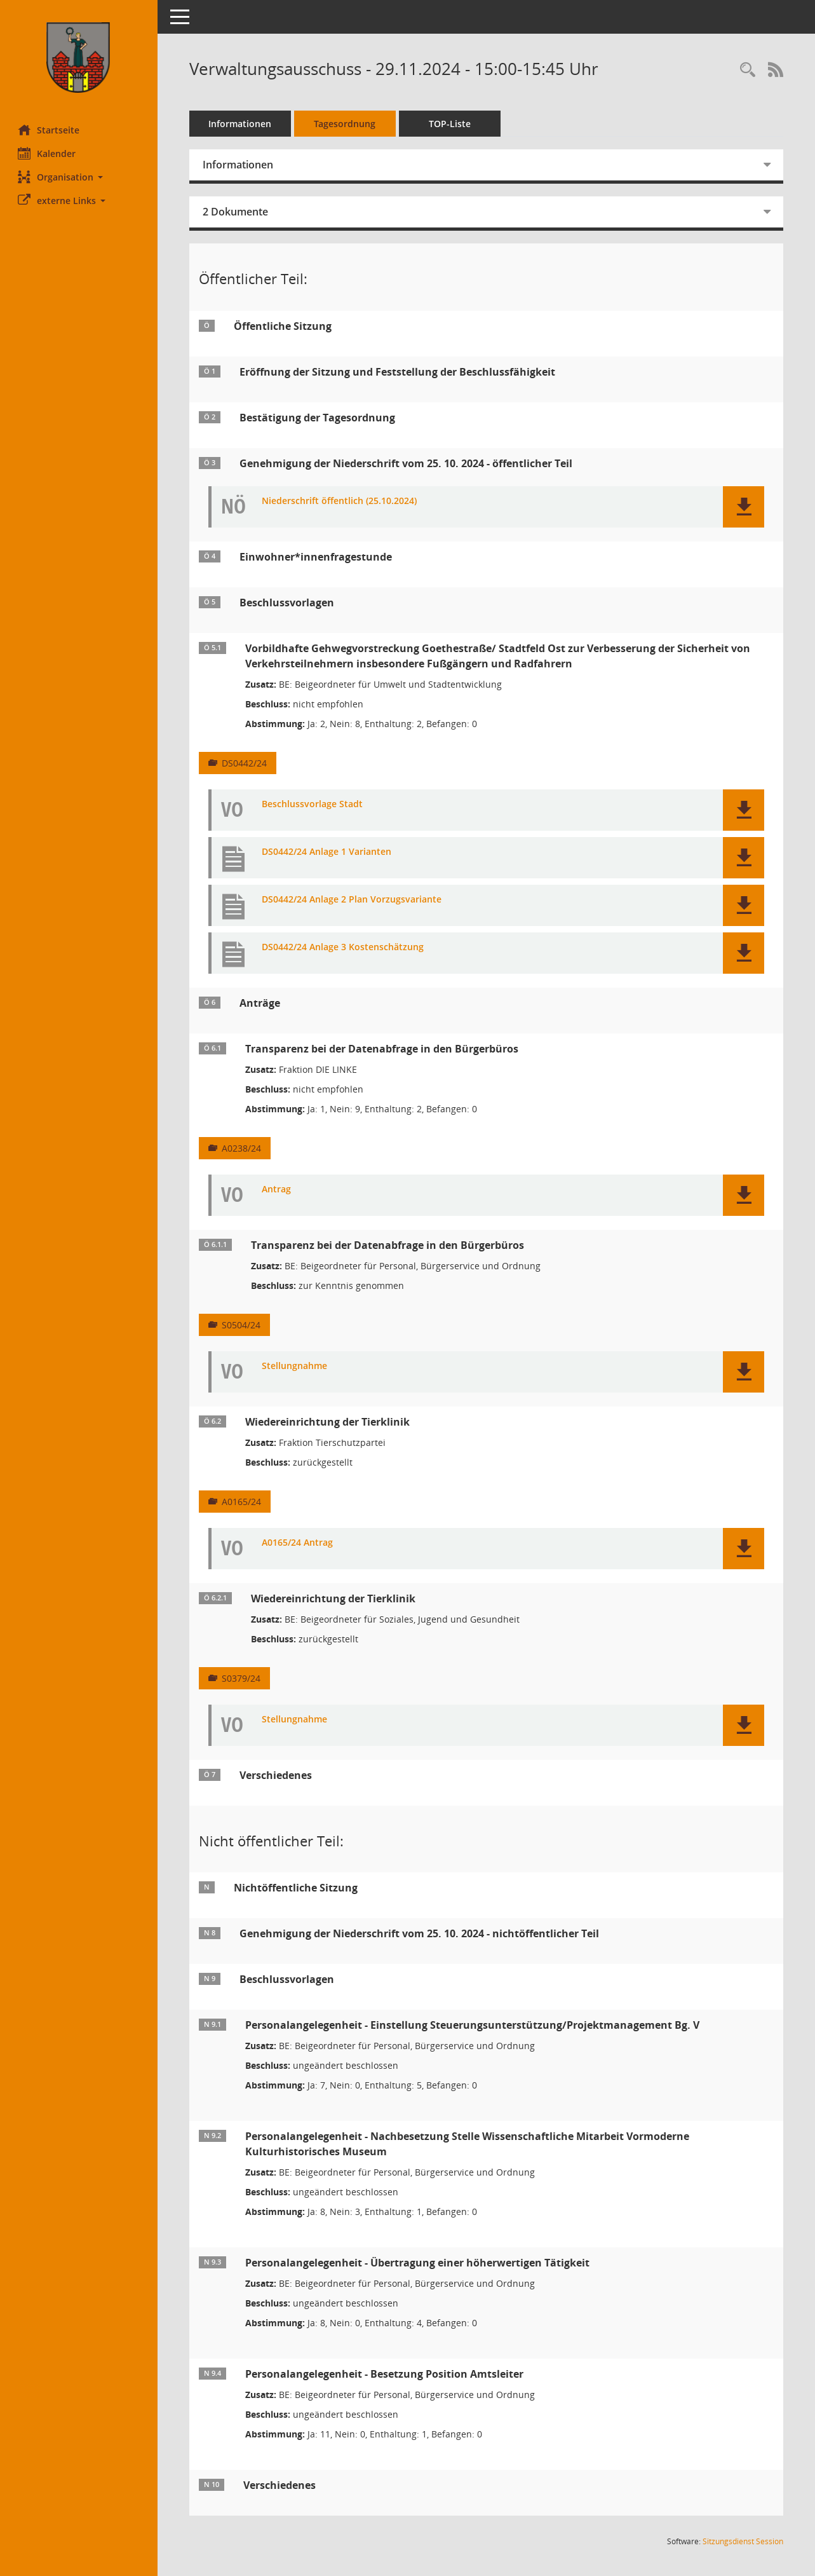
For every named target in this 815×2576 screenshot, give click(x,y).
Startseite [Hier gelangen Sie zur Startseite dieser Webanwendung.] (50, 129)
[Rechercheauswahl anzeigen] (748, 70)
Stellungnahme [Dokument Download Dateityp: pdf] (295, 1366)
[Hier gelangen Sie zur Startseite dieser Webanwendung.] (79, 57)
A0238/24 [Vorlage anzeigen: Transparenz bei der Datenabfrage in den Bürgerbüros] (242, 1148)
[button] (79, 177)
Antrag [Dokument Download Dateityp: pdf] (277, 1189)
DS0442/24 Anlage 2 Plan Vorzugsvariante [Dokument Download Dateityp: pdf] (353, 899)
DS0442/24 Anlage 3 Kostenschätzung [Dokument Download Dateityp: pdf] (344, 947)
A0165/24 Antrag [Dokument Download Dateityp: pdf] (298, 1542)
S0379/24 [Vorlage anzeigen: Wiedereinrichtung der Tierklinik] (242, 1678)
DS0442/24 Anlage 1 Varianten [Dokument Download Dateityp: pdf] (328, 852)
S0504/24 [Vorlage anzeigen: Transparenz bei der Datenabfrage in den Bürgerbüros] (242, 1325)
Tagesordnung (346, 124)
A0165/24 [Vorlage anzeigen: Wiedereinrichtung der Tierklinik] (242, 1502)
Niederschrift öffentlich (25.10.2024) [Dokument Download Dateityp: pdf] (340, 501)
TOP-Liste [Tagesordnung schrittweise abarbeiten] (451, 124)
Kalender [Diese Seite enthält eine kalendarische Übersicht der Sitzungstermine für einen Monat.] (48, 153)
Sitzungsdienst (743, 2541)
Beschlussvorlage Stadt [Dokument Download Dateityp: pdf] (313, 804)
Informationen (241, 124)
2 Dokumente (236, 212)
